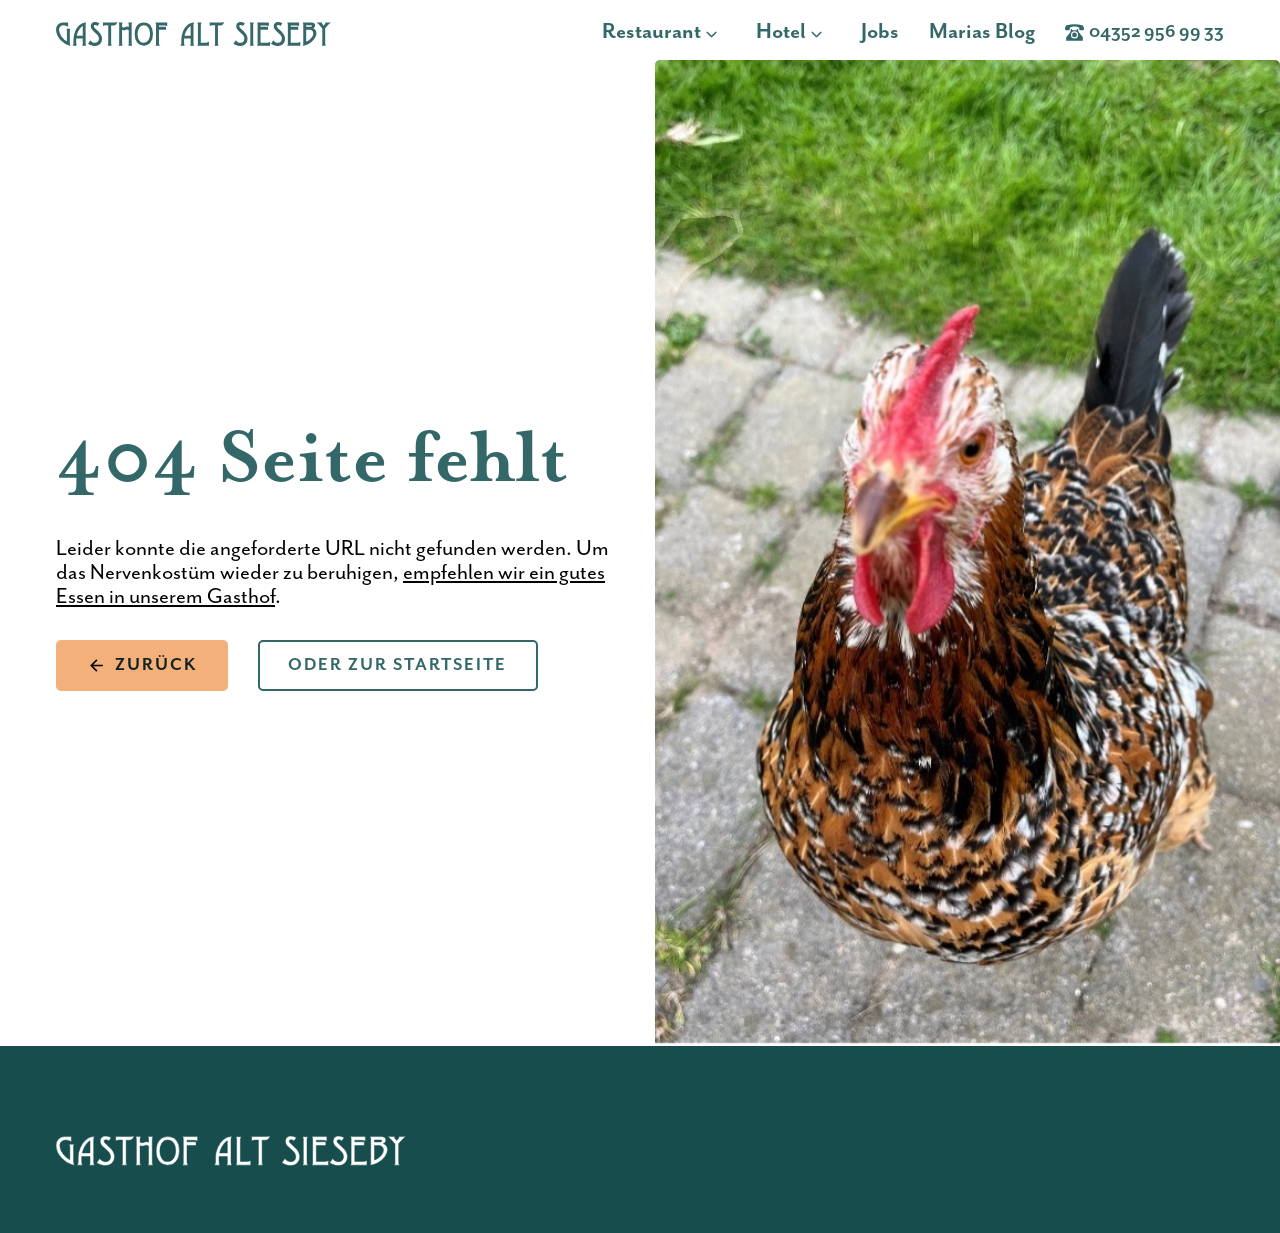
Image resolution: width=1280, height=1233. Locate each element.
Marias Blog (982, 32)
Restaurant (651, 32)
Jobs (880, 32)
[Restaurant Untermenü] (717, 32)
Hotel (781, 32)
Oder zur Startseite (397, 665)
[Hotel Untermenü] (822, 32)
